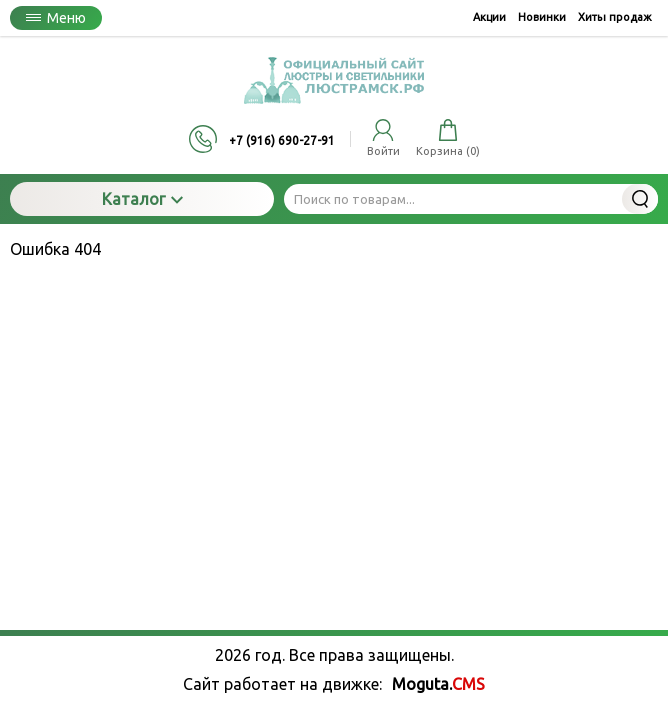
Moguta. (438, 684)
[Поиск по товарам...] (471, 199)
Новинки (542, 17)
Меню (56, 18)
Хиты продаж (615, 17)
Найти (640, 199)
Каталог (142, 199)
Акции (489, 17)
